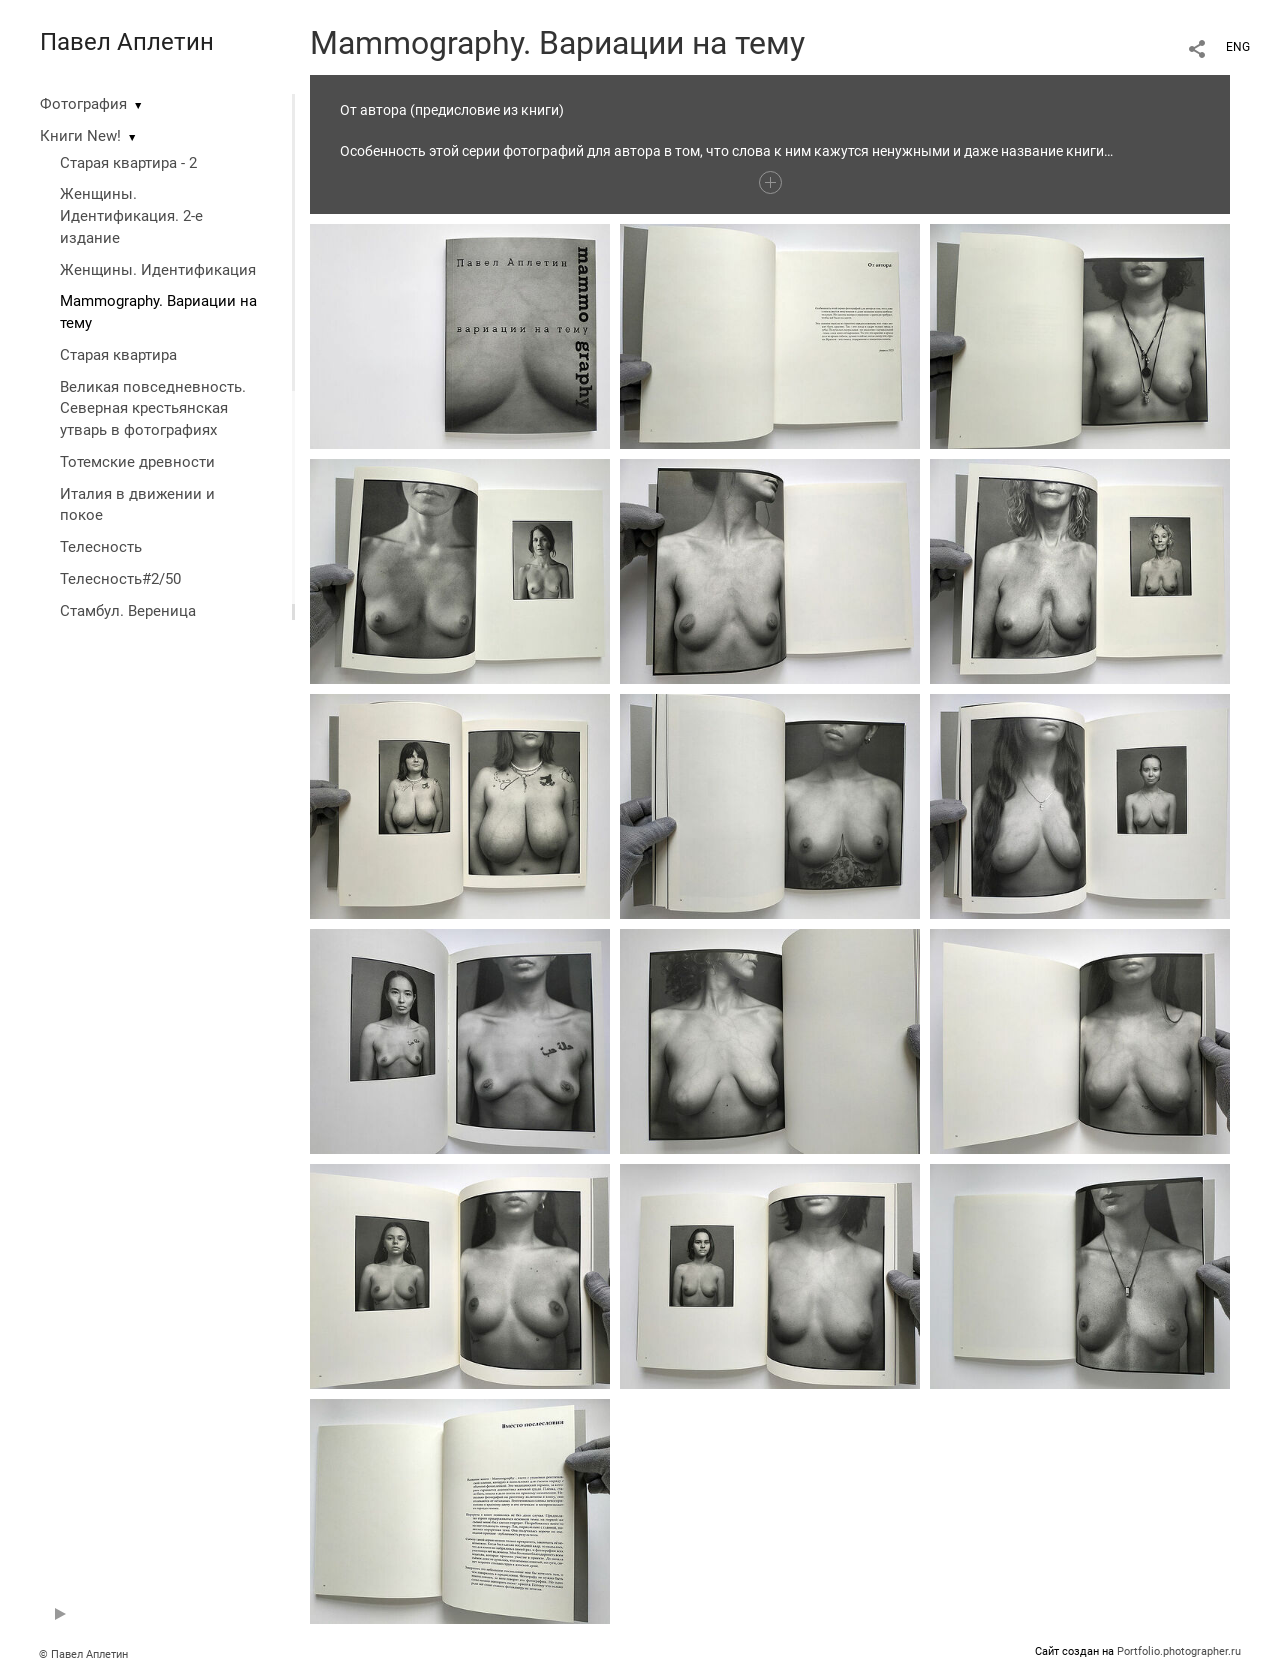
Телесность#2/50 (120, 579)
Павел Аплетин (127, 42)
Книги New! (80, 136)
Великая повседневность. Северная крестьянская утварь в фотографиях (153, 409)
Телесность (101, 547)
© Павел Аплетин (83, 1654)
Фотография (83, 104)
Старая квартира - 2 (128, 163)
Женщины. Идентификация (158, 270)
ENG (1238, 47)
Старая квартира (118, 355)
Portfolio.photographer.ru (1179, 1651)
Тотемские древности (137, 462)
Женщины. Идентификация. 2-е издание (131, 216)
